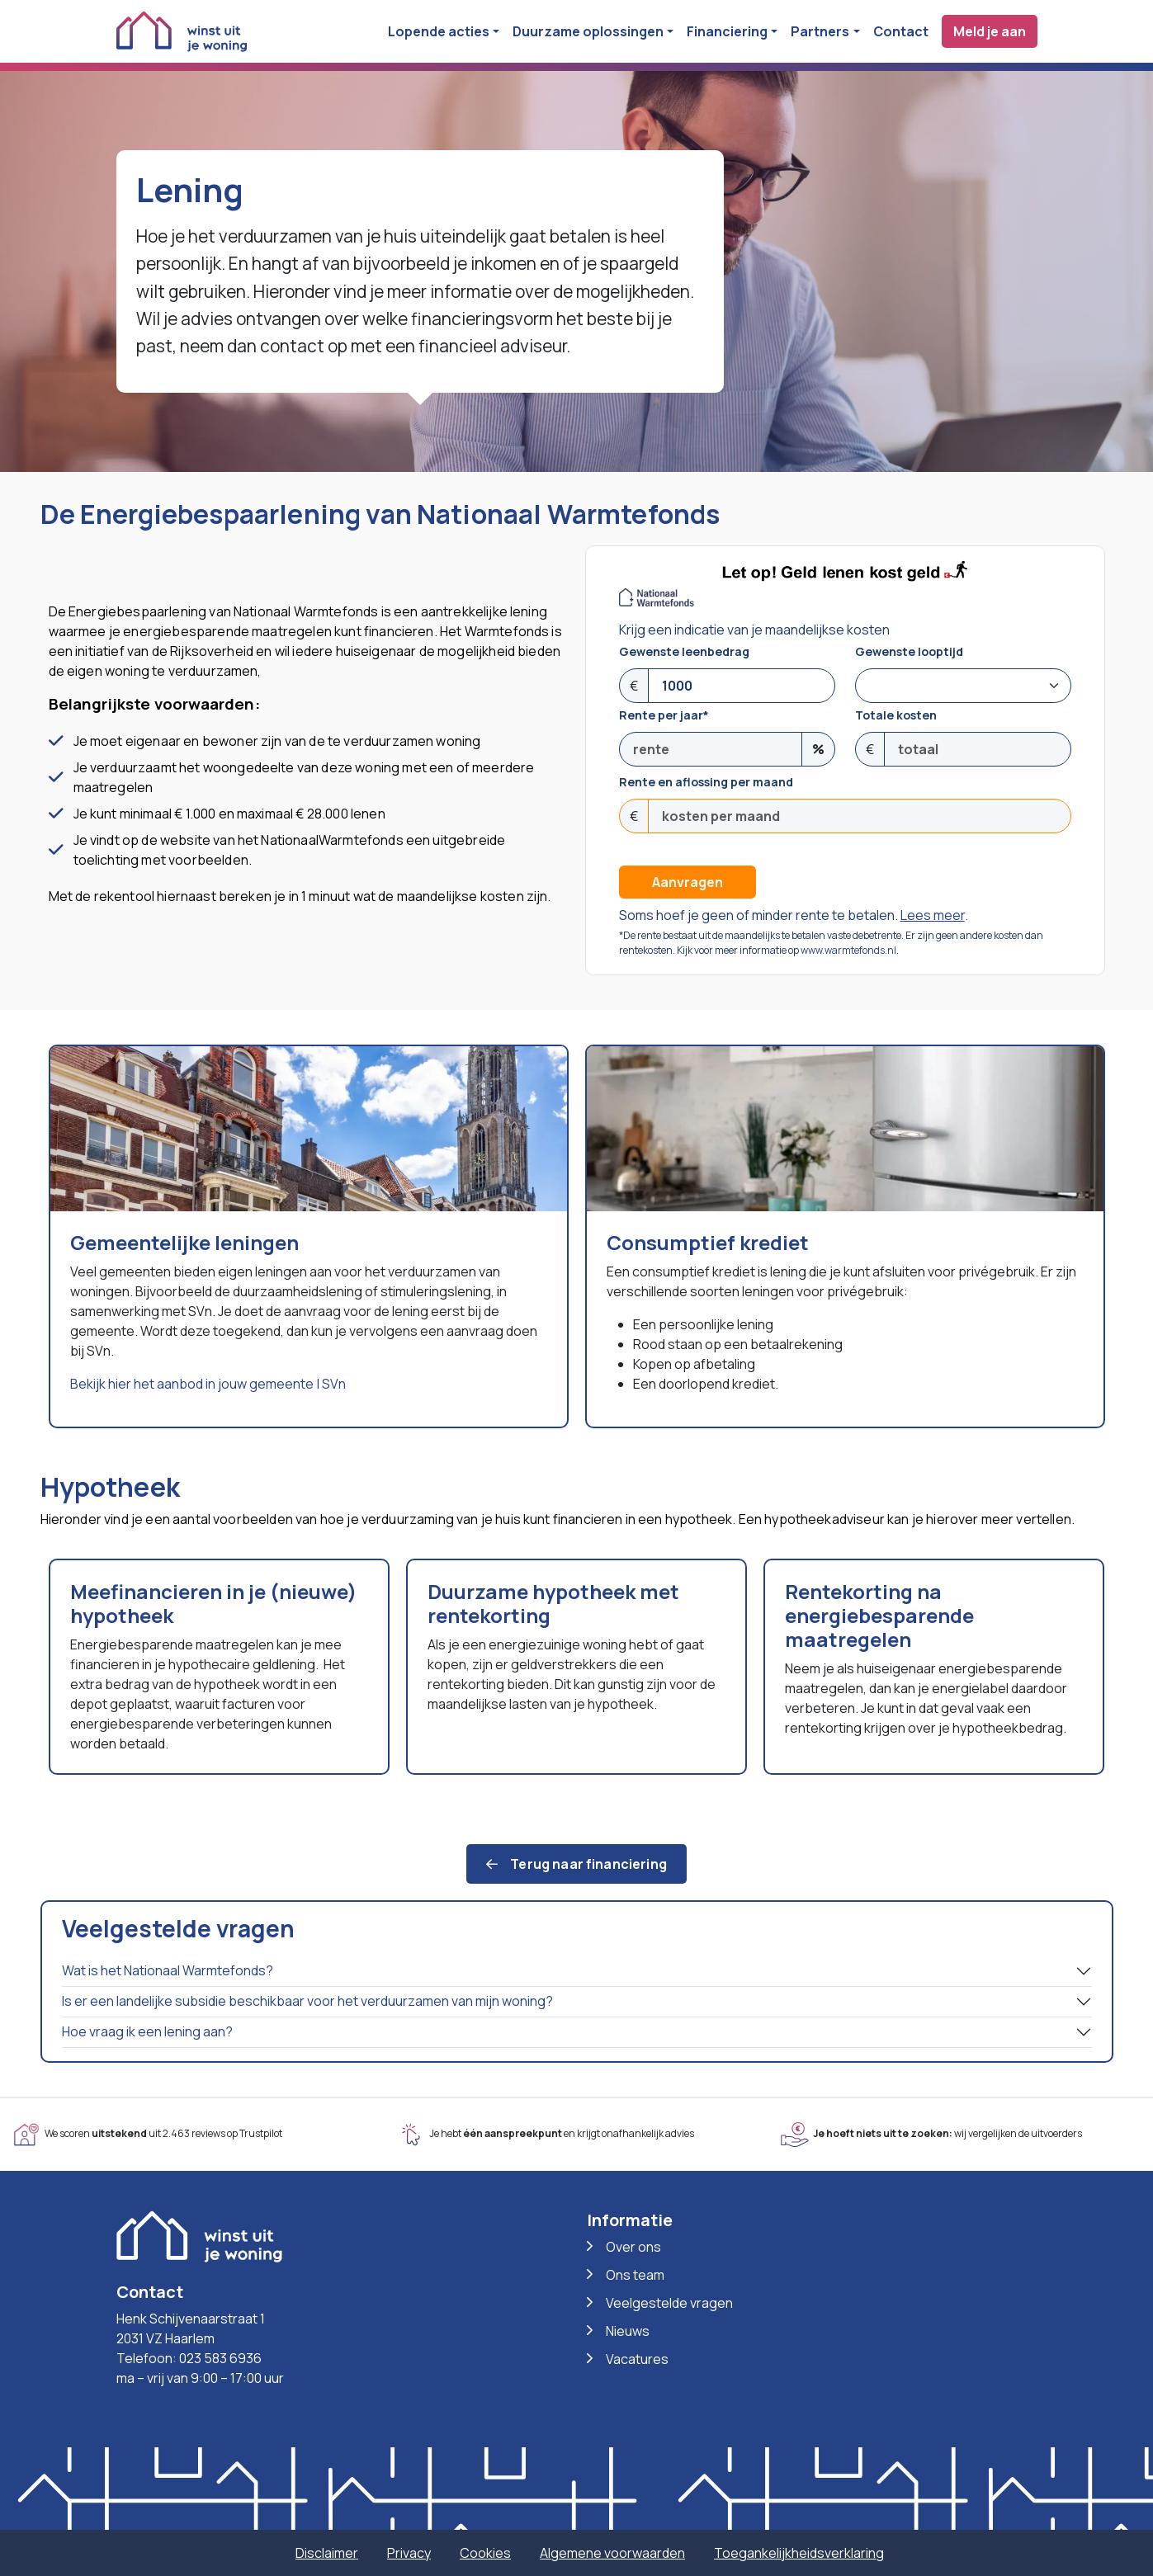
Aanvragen (687, 882)
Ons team (635, 2275)
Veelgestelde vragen (669, 2303)
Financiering (727, 31)
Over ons (633, 2247)
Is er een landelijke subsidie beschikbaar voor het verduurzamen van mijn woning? (307, 2001)
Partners (820, 31)
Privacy (409, 2553)
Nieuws (628, 2331)
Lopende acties (438, 31)
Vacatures (637, 2359)
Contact (901, 31)
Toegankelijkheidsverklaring (799, 2553)
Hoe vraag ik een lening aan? (147, 2031)
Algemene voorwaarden (612, 2553)
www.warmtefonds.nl (848, 950)
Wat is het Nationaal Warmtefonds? (167, 1970)
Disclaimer (326, 2553)
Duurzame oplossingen (588, 31)
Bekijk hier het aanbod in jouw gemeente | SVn (208, 1384)
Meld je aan (989, 31)
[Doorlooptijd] (963, 685)
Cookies (485, 2553)
